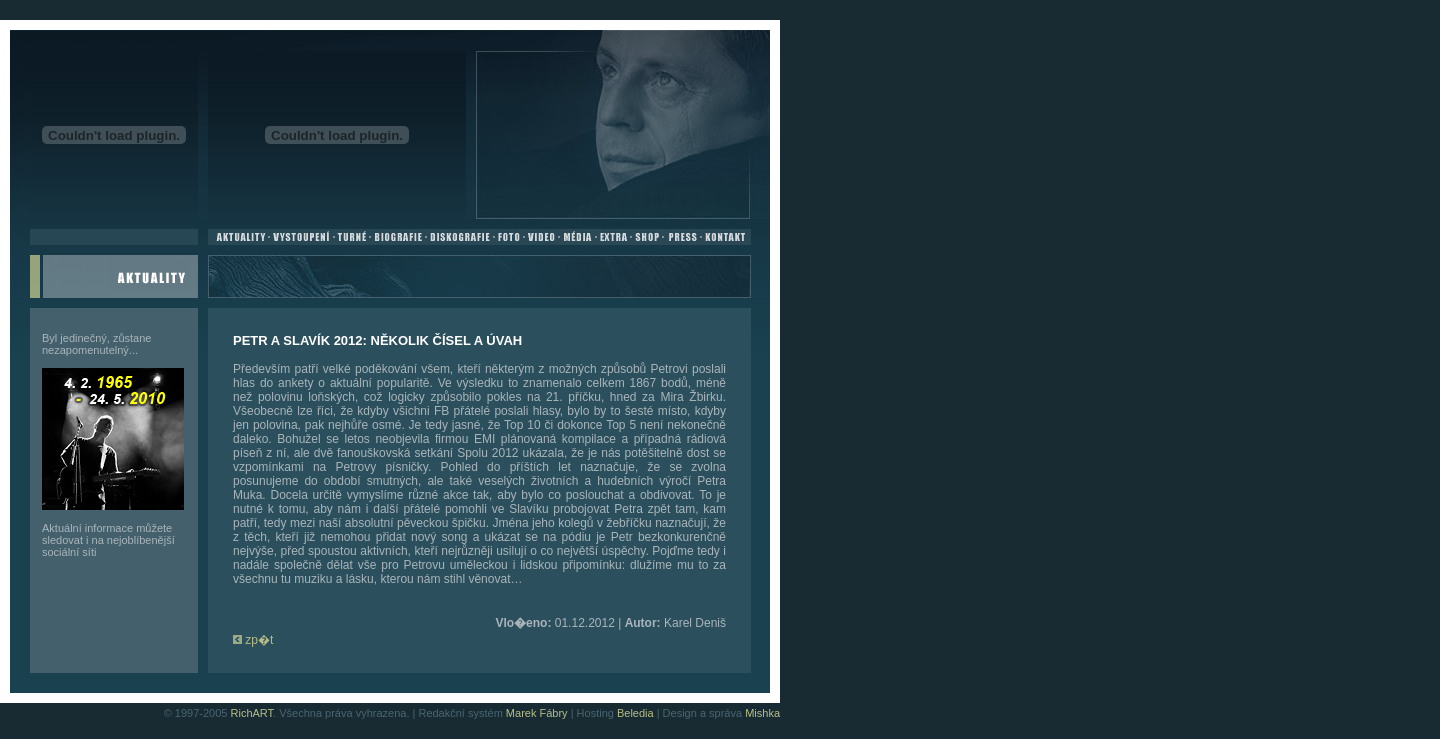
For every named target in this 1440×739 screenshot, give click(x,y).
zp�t (253, 640)
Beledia (635, 713)
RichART (252, 713)
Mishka (762, 713)
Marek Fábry (537, 713)
